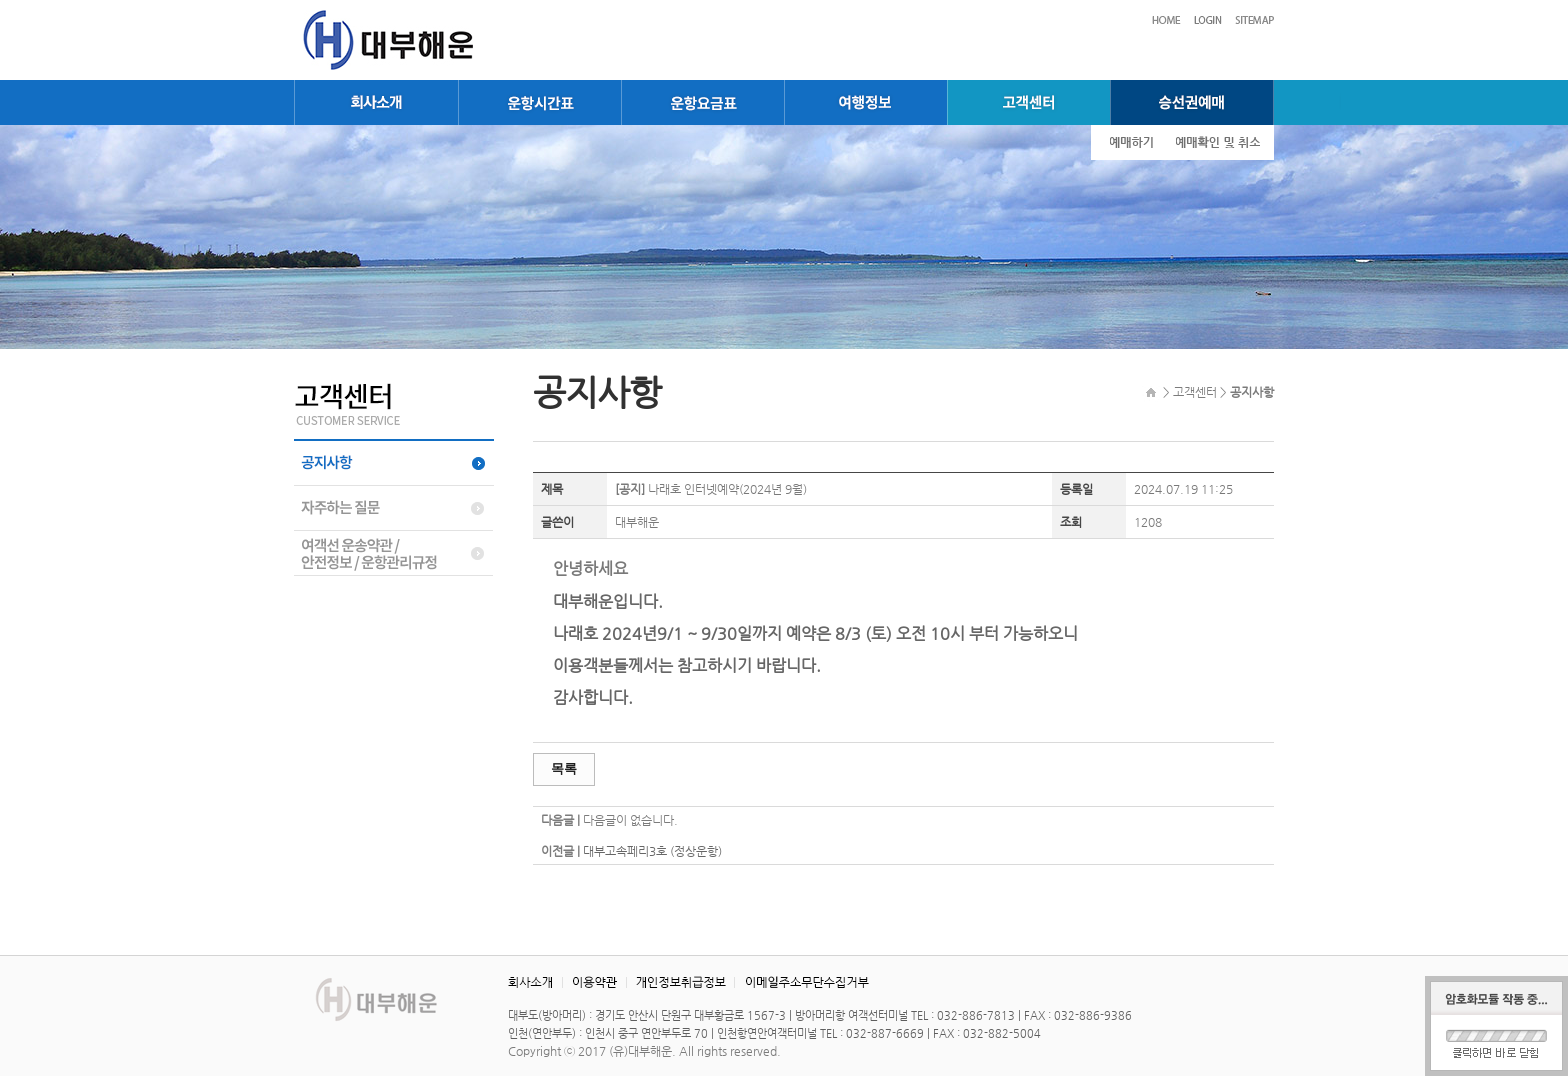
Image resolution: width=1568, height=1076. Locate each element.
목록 (564, 768)
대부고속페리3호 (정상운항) (652, 851)
